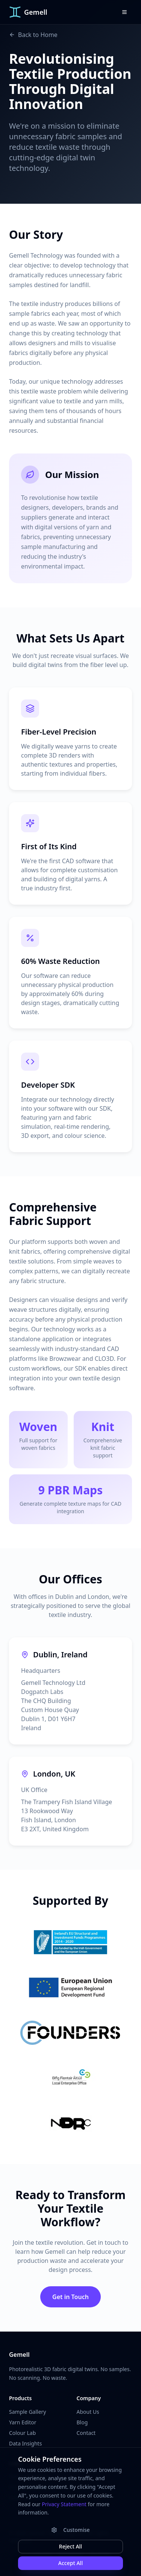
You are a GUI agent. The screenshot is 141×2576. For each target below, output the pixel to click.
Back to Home (33, 35)
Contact (86, 2432)
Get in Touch (70, 2297)
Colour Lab (22, 2432)
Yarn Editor (22, 2422)
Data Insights (25, 2443)
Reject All (70, 2546)
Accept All (70, 2563)
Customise (70, 2529)
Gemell (19, 2354)
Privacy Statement (64, 2504)
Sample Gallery (27, 2411)
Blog (82, 2422)
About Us (88, 2411)
